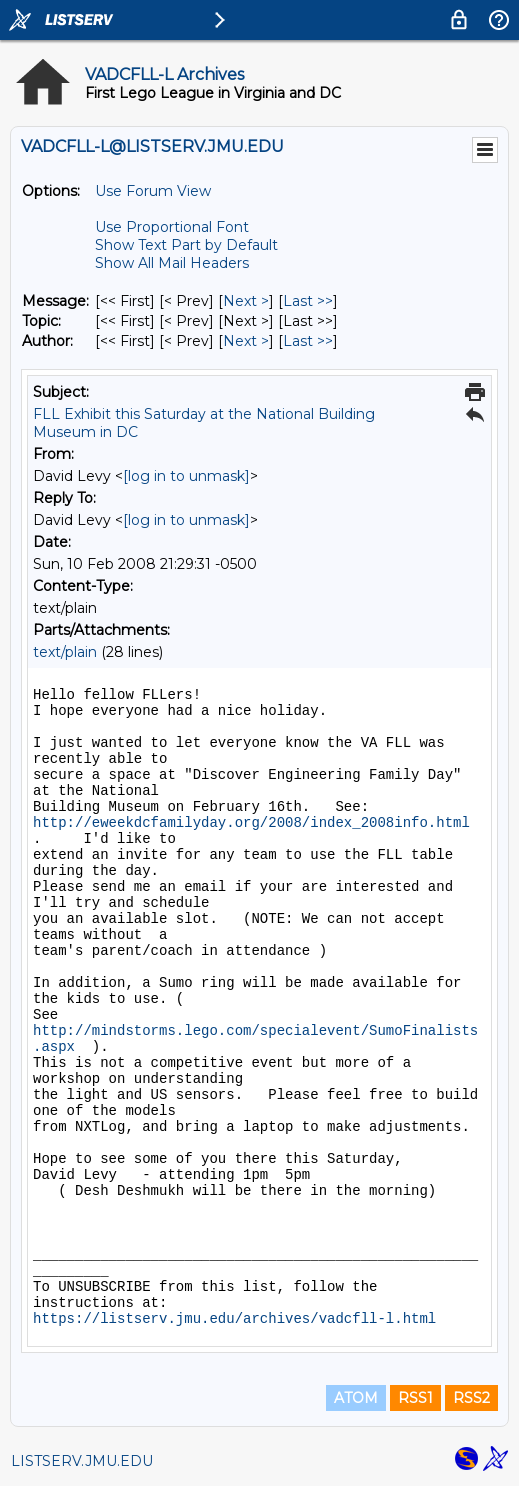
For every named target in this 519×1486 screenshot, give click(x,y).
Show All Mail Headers (172, 263)
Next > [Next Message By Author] (246, 341)
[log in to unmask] (186, 476)
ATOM (356, 1398)
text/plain (65, 652)
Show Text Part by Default (186, 245)
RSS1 (415, 1398)
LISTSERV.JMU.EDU (82, 1461)
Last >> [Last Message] (308, 301)
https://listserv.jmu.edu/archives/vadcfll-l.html (234, 1319)
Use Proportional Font (172, 227)
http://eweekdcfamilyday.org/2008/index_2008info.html (251, 823)
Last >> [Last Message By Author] (308, 341)
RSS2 (471, 1398)
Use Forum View (153, 191)
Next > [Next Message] (246, 301)
